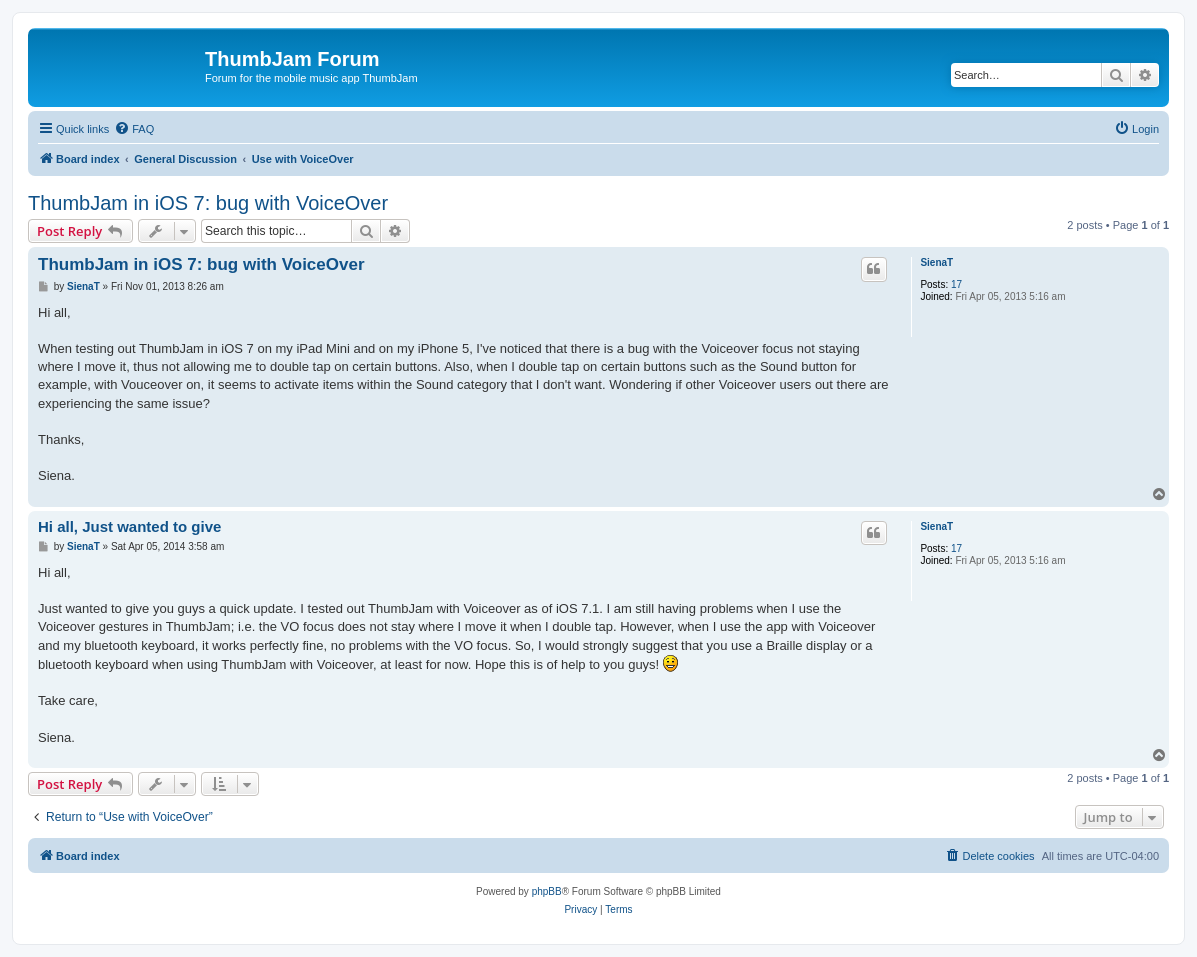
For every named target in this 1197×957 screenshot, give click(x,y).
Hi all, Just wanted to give (129, 526)
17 (956, 284)
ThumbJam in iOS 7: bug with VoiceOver (208, 203)
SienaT (936, 262)
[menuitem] (134, 129)
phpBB (547, 891)
